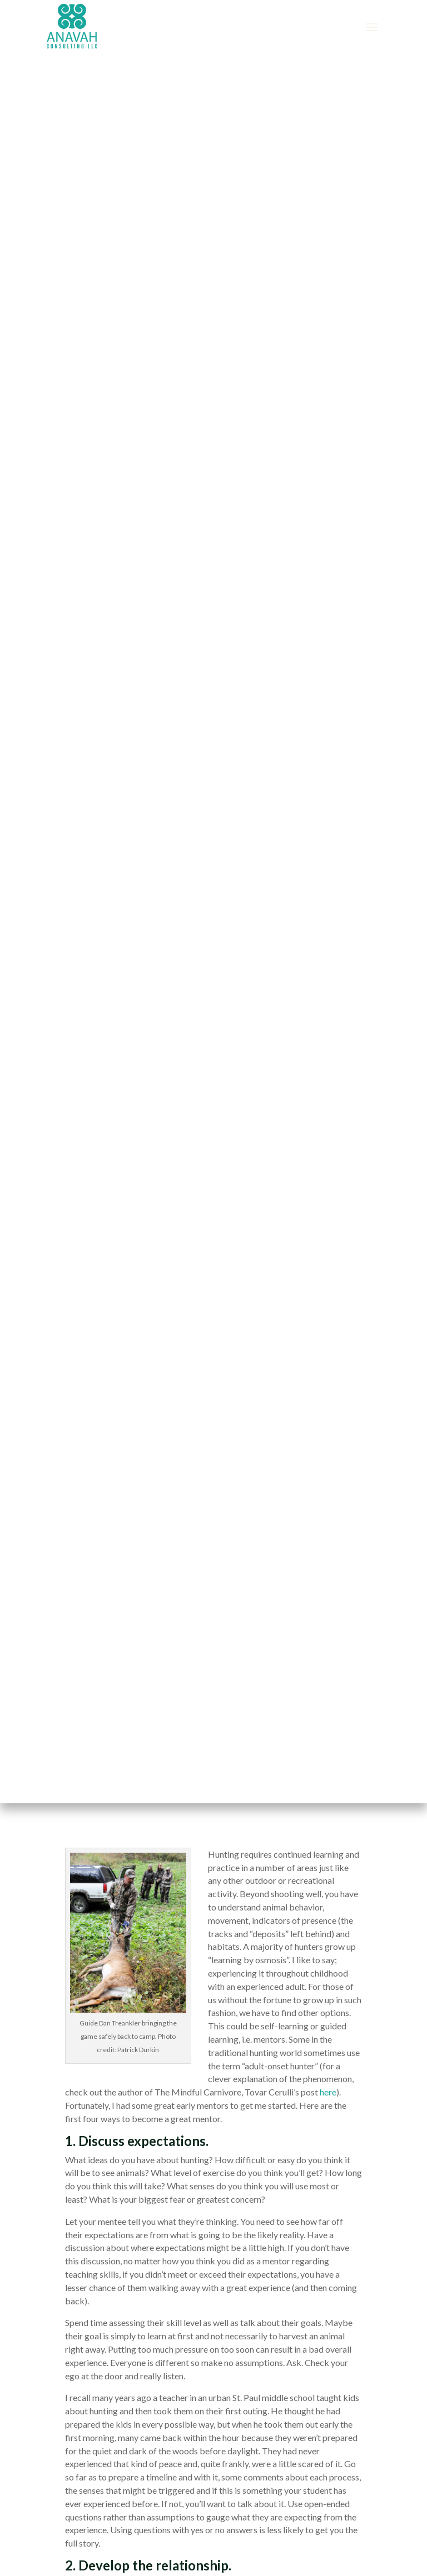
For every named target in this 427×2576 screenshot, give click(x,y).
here (328, 2092)
